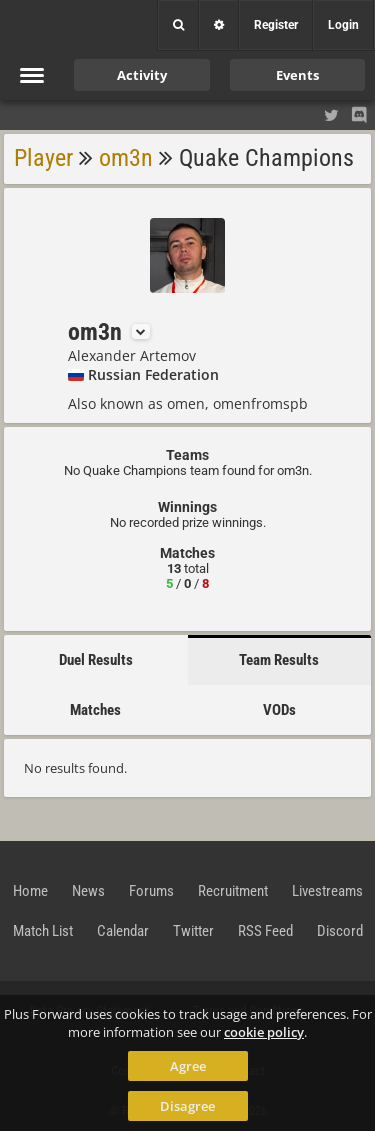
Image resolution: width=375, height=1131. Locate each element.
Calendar (123, 931)
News (88, 891)
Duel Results (96, 660)
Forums (151, 891)
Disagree (187, 1106)
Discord (340, 931)
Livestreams (327, 891)
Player (43, 158)
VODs (279, 710)
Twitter (193, 931)
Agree (188, 1066)
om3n (126, 158)
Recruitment (233, 891)
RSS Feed (265, 931)
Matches (95, 710)
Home (30, 891)
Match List (43, 931)
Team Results (279, 660)
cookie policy (264, 1032)
